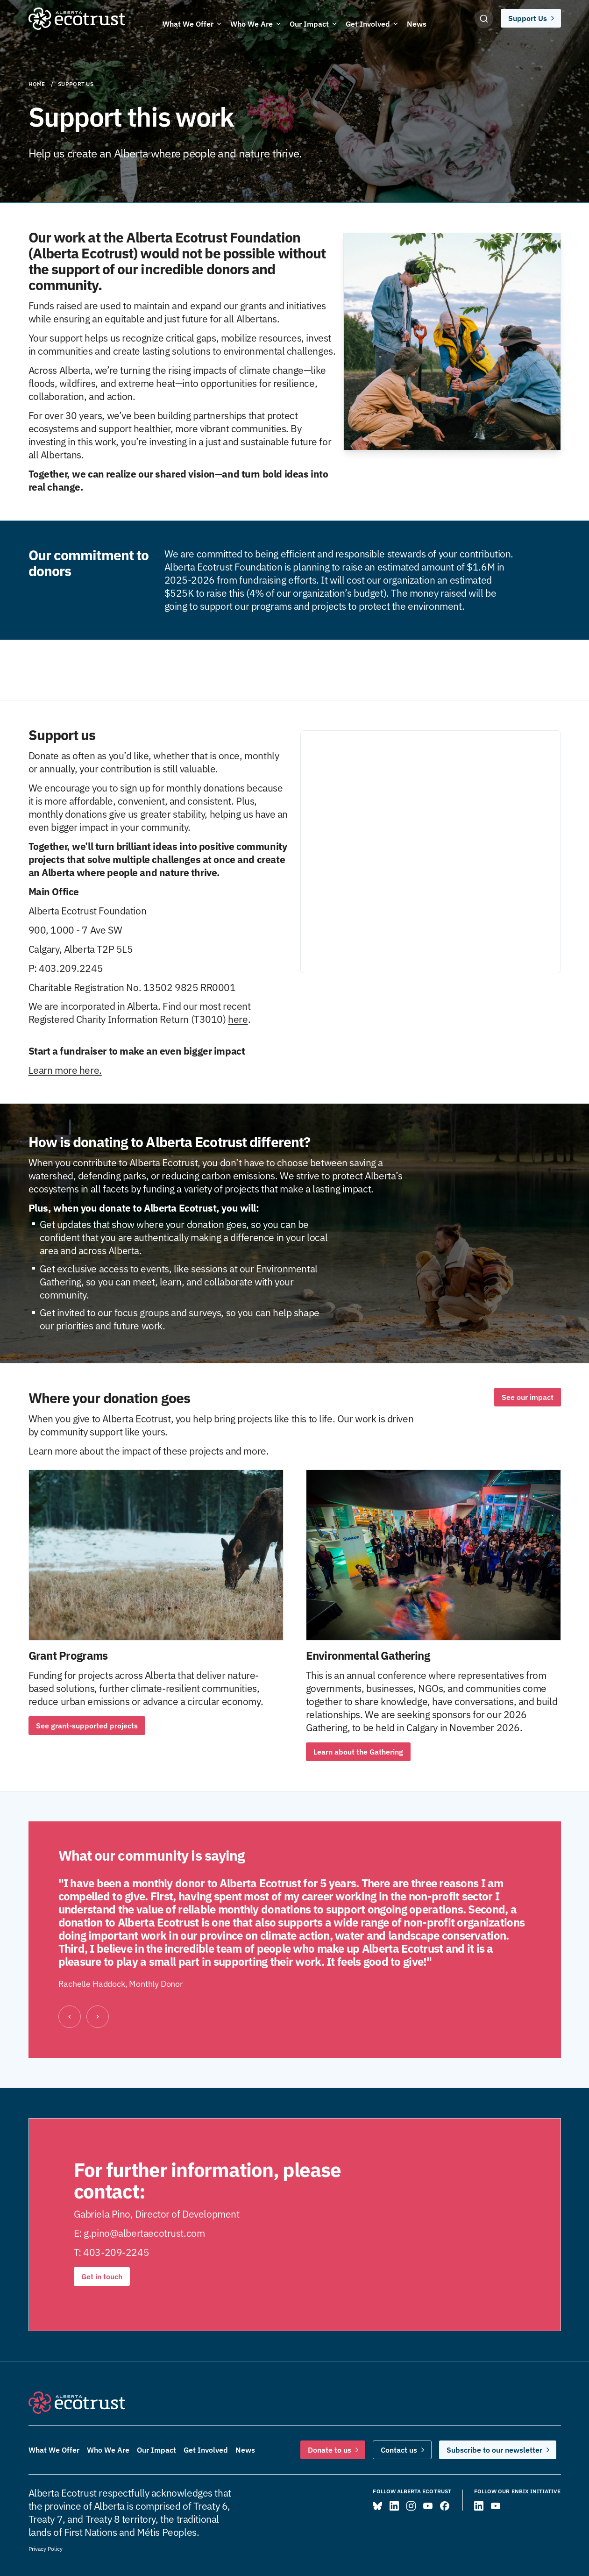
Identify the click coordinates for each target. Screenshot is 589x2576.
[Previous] (69, 2016)
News (245, 2450)
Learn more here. (65, 1070)
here (238, 1019)
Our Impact (156, 2450)
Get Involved (206, 2450)
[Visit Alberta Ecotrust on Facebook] (444, 2506)
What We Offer (53, 2450)
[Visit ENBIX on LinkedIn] (478, 2506)
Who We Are (108, 2450)
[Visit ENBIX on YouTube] (495, 2506)
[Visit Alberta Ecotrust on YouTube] (428, 2506)
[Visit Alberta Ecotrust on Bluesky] (377, 2506)
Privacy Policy (45, 2548)
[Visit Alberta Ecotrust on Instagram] (411, 2506)
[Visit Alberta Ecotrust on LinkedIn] (394, 2506)
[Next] (97, 2016)
